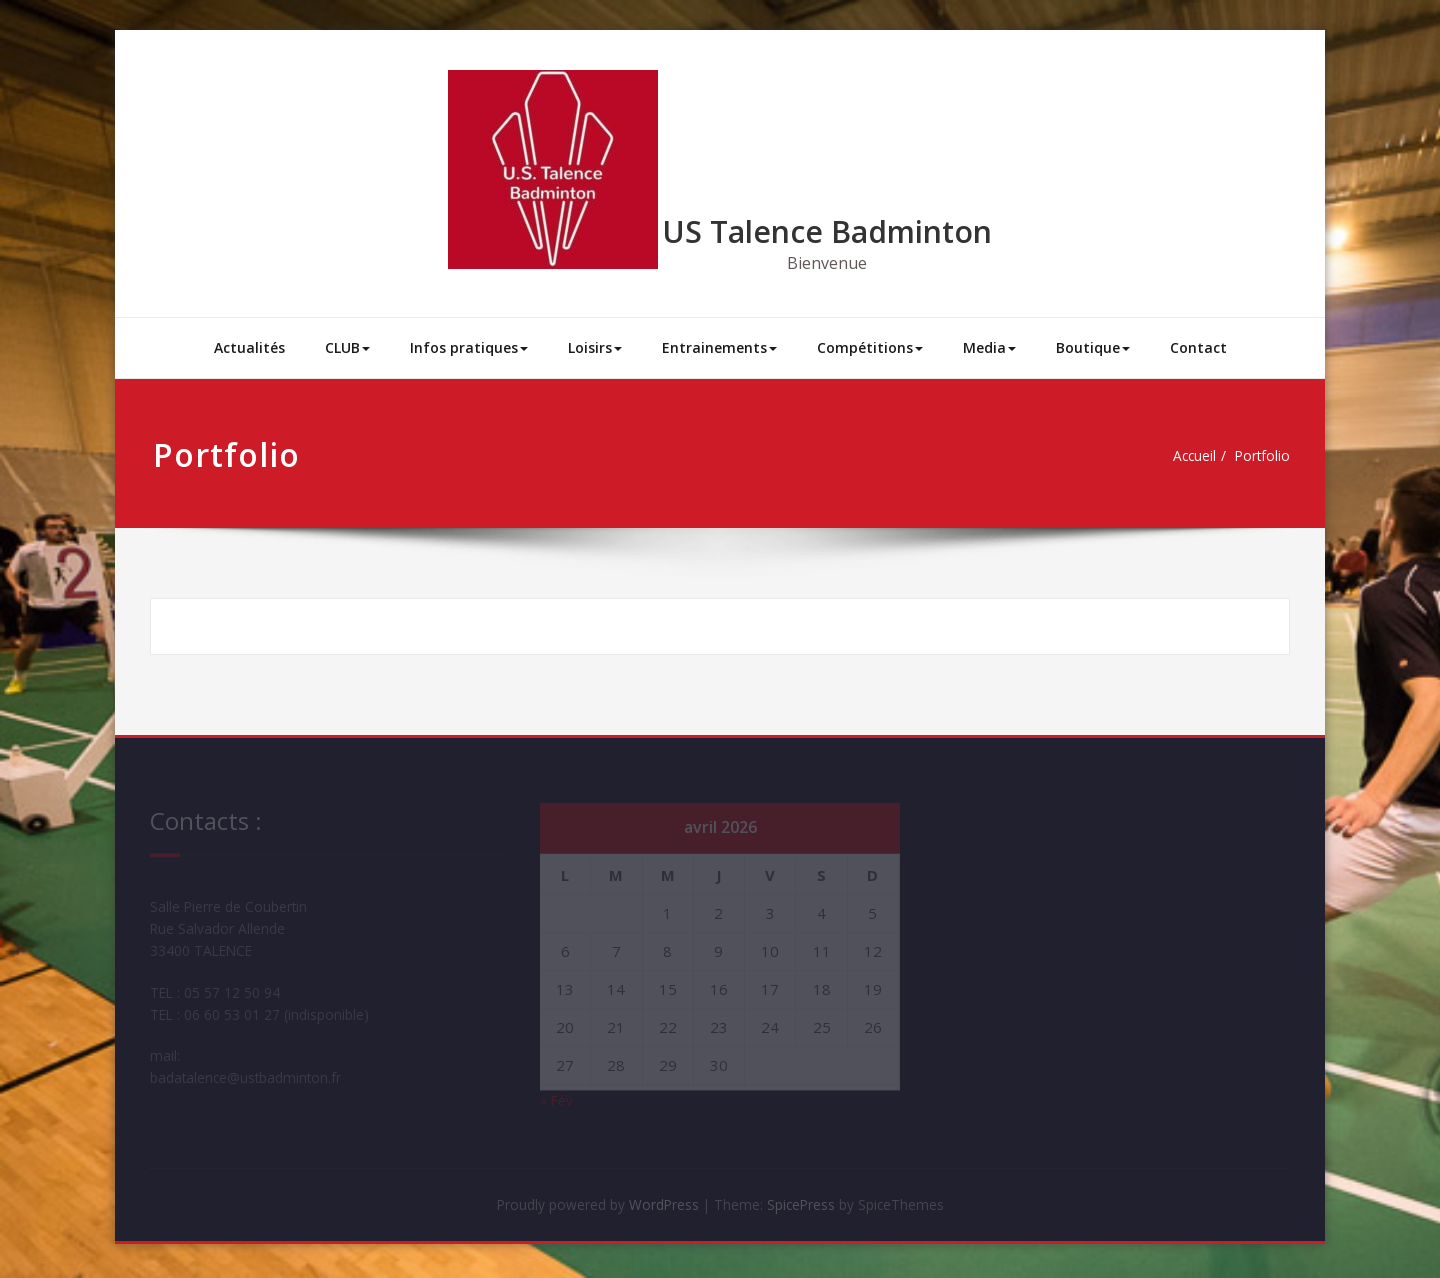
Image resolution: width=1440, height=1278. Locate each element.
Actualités (249, 347)
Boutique (1093, 347)
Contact (1198, 347)
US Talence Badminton (827, 231)
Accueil (1187, 456)
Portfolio (1260, 456)
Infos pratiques (469, 347)
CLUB (347, 347)
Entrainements (719, 347)
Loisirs (595, 347)
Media (989, 347)
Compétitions (870, 347)
